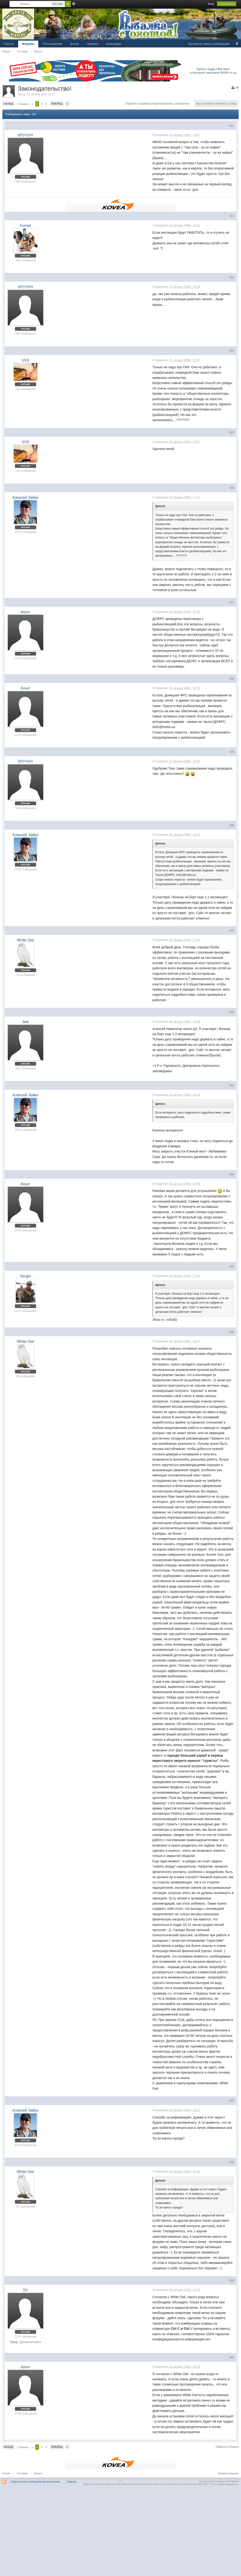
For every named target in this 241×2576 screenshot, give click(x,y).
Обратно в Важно (227, 2447)
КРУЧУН (25, 135)
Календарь (114, 44)
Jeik (25, 1022)
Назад (8, 103)
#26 (231, 488)
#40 (231, 2357)
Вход (211, 3)
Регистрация (226, 3)
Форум (6, 2473)
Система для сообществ (213, 2481)
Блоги (74, 44)
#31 (231, 930)
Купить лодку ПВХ (210, 69)
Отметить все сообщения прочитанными (35, 2481)
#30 (231, 825)
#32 (231, 1012)
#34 (231, 1174)
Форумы (28, 44)
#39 (231, 2280)
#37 (231, 2100)
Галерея (92, 44)
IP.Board (234, 2481)
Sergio (25, 1276)
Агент (25, 612)
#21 (231, 125)
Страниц (22, 103)
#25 (231, 432)
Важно (38, 2473)
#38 (231, 2162)
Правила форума (228, 2473)
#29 (231, 752)
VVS (25, 360)
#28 (231, 678)
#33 (231, 1085)
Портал (9, 44)
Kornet (25, 226)
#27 (231, 602)
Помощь (72, 2481)
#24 (231, 350)
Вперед (57, 103)
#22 (231, 216)
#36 (231, 1332)
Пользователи (53, 44)
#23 (231, 277)
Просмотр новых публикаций (208, 44)
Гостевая (22, 2473)
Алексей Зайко (26, 498)
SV (28, 94)
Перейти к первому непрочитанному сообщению (157, 103)
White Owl (25, 940)
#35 (231, 1266)
